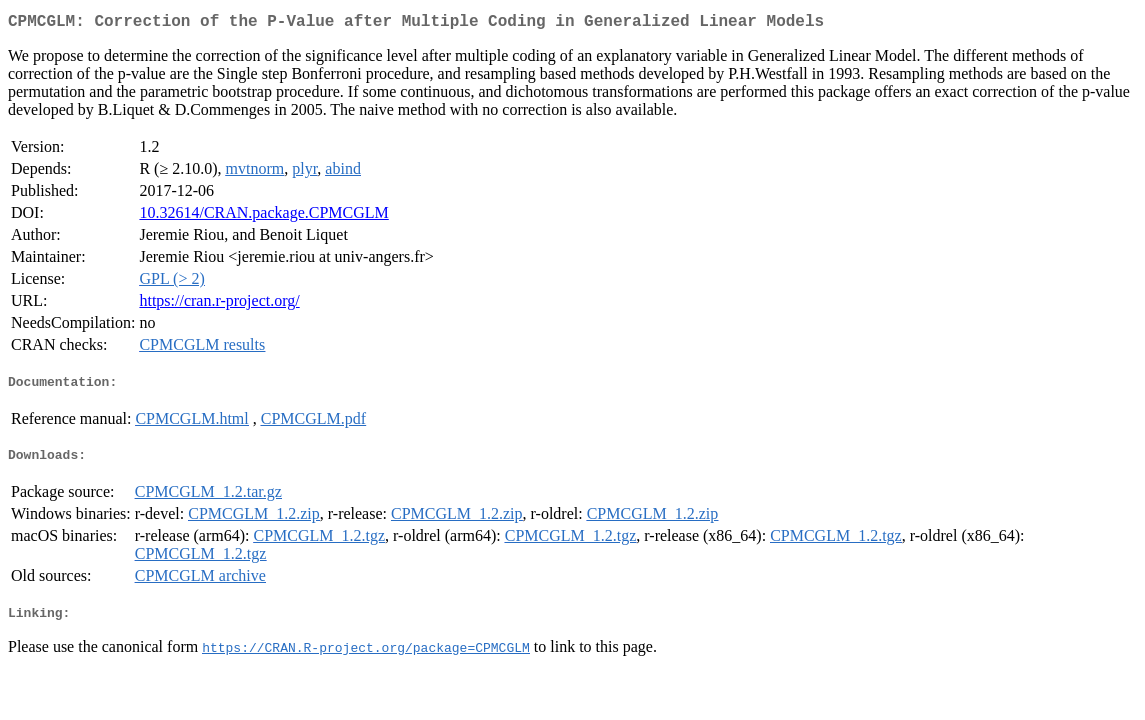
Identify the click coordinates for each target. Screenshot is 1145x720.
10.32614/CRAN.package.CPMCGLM (263, 216)
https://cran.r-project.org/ (219, 304)
